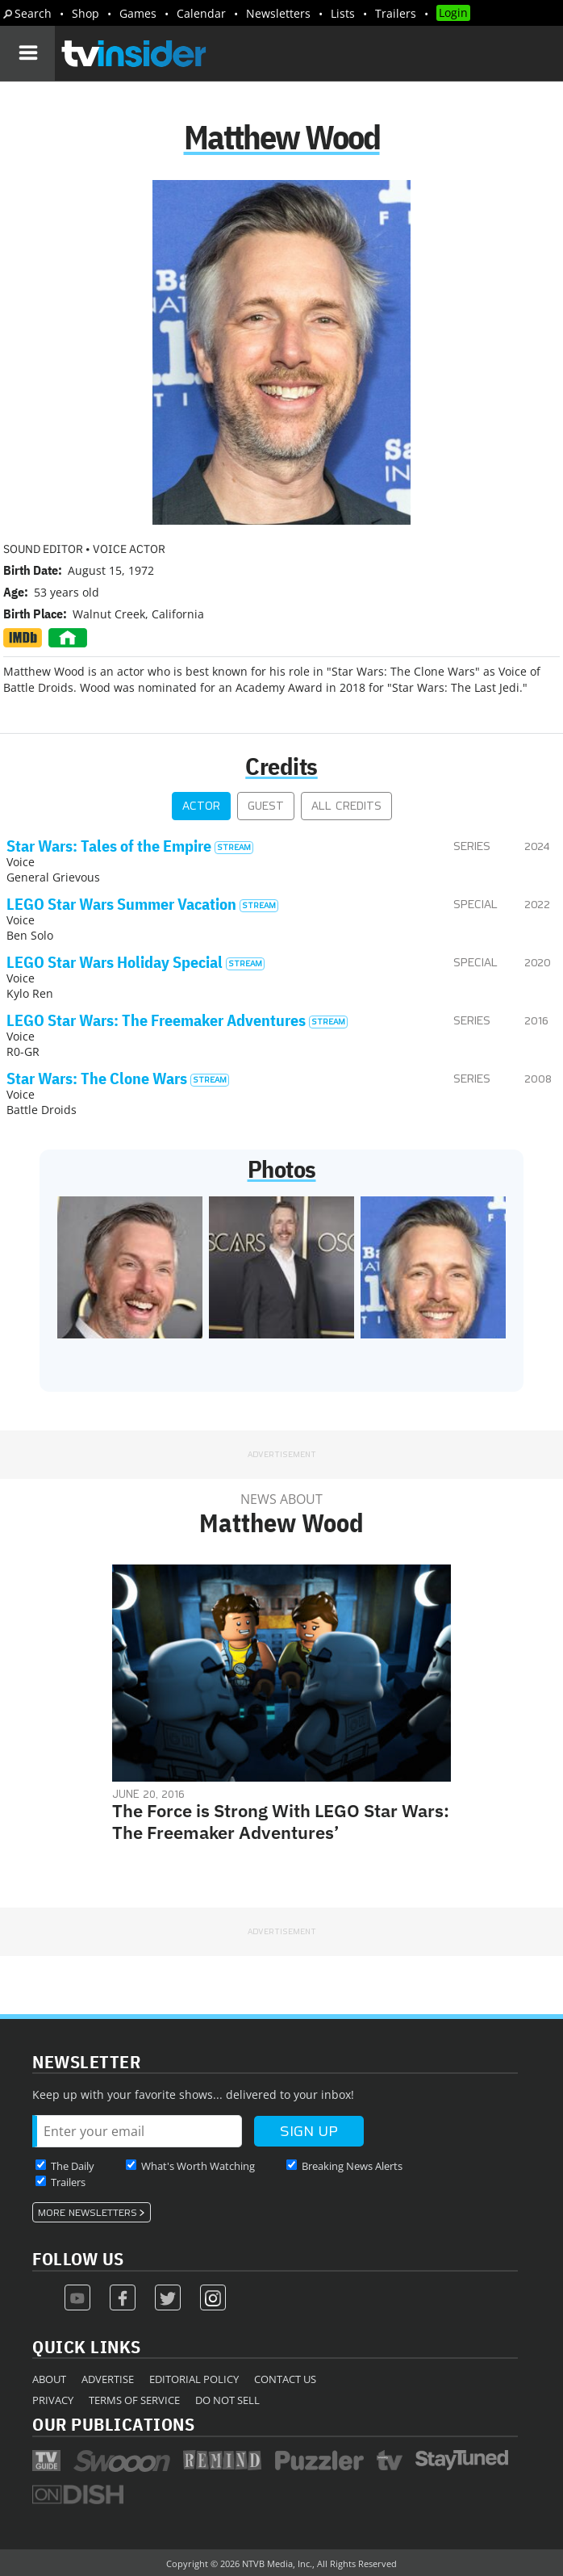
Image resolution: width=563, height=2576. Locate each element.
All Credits (346, 806)
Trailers (395, 13)
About (49, 2379)
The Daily (72, 2166)
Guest (266, 806)
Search (33, 13)
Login (453, 12)
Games (137, 13)
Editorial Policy (194, 2379)
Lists (343, 13)
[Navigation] (27, 53)
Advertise (107, 2379)
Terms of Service (134, 2400)
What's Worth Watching (198, 2166)
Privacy (52, 2400)
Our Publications (113, 2424)
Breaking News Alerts (352, 2166)
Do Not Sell (227, 2400)
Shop (85, 13)
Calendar (201, 13)
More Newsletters (87, 2212)
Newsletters (278, 13)
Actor (201, 806)
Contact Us (285, 2379)
